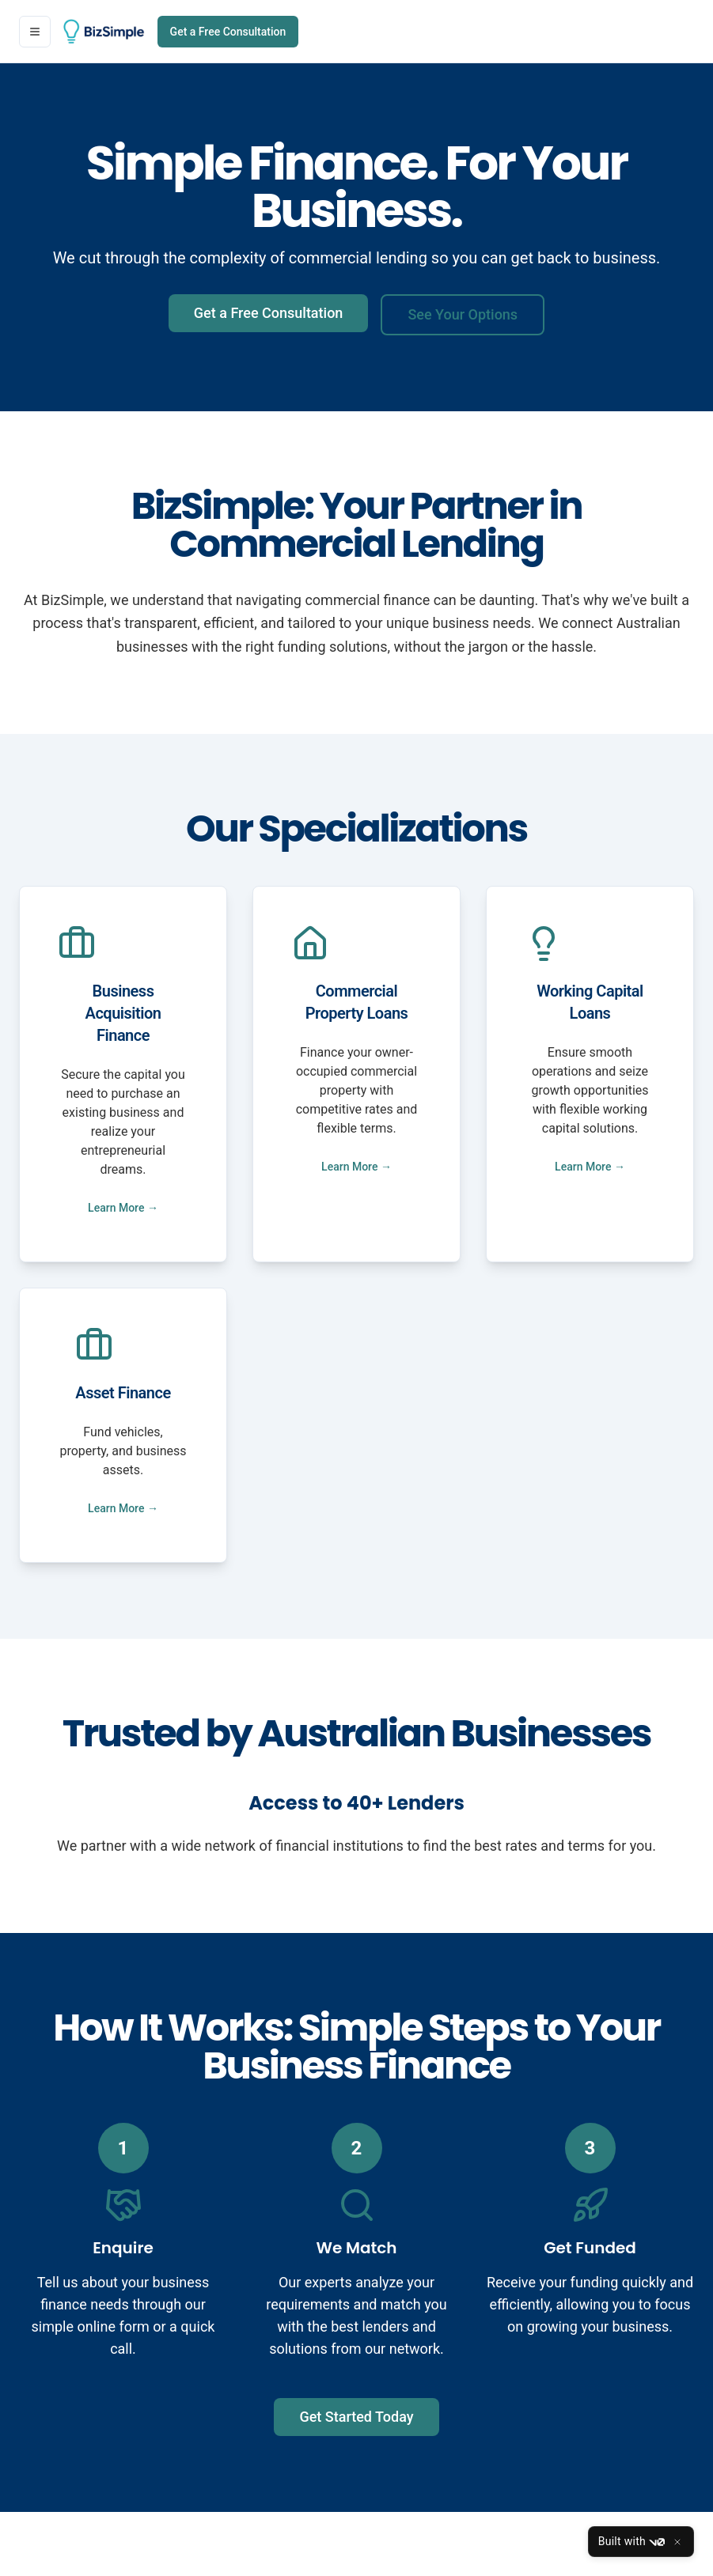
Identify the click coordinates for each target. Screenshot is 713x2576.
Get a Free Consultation (228, 31)
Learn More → (123, 1207)
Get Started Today (356, 2416)
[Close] (677, 2542)
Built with (631, 2542)
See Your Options (463, 314)
